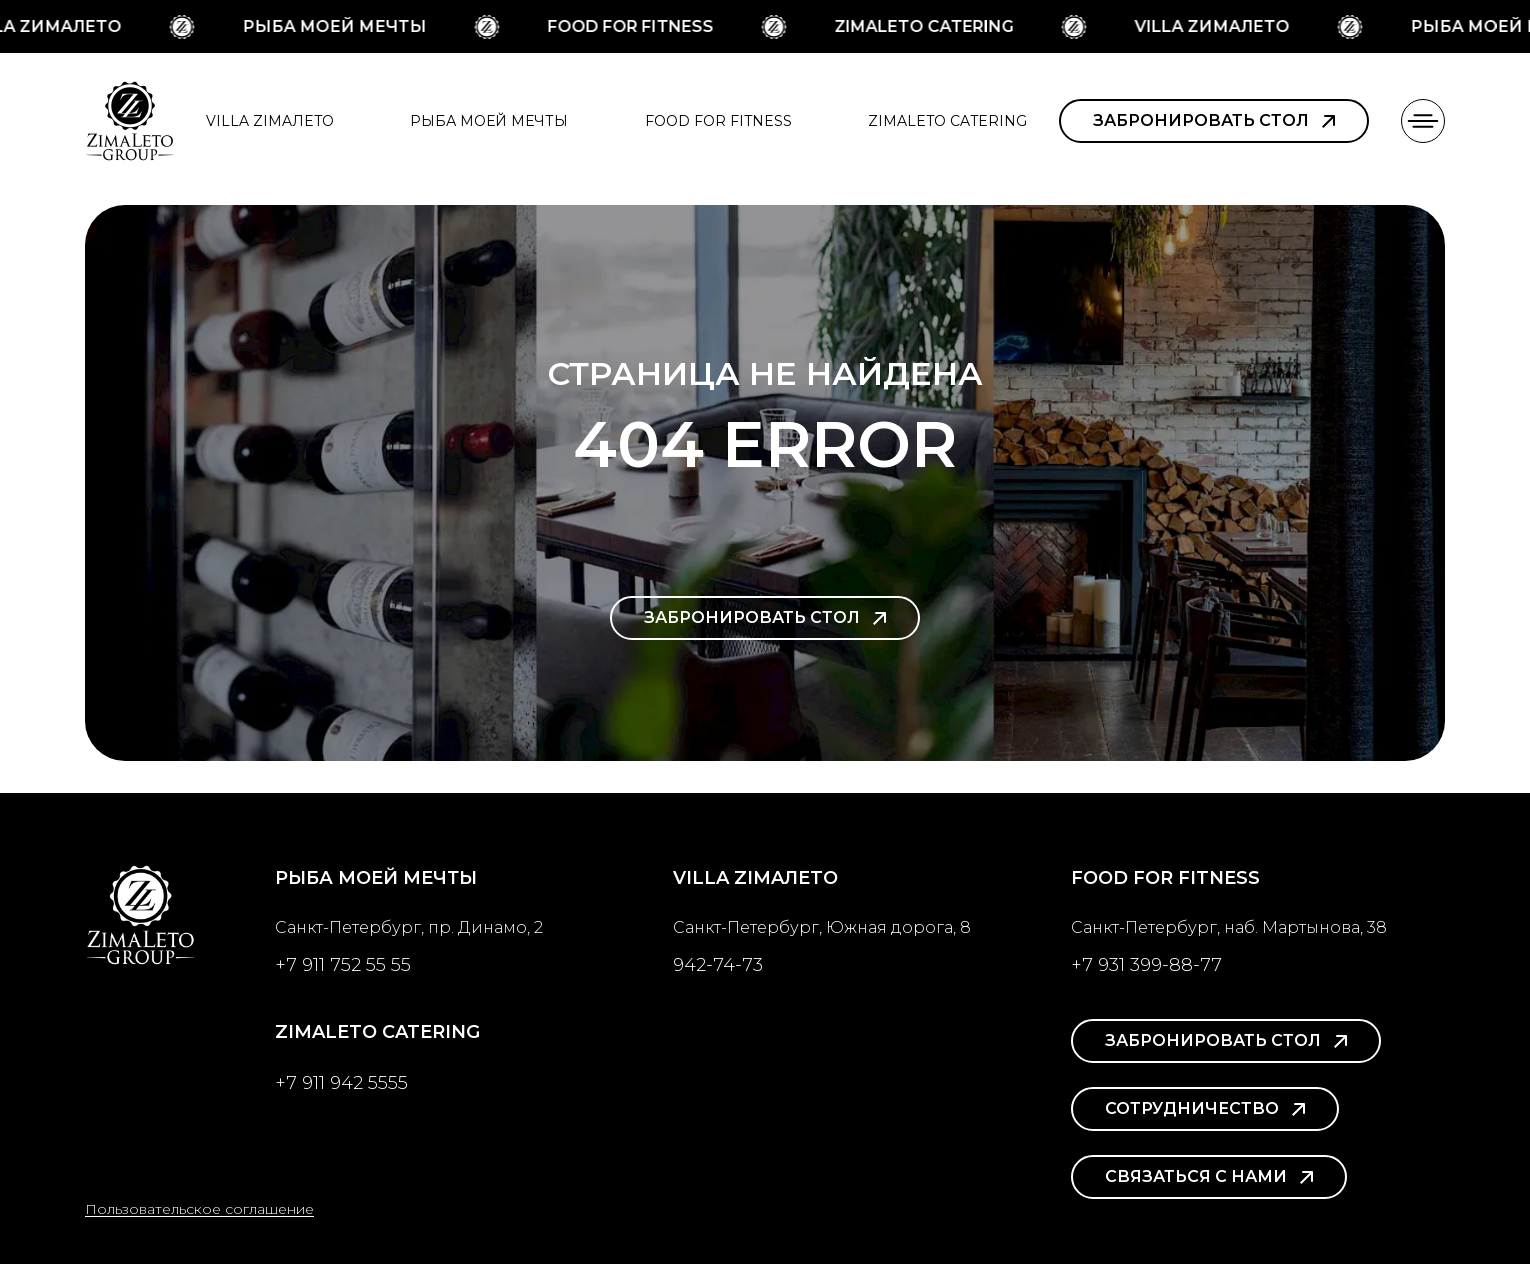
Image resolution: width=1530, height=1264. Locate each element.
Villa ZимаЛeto (1215, 26)
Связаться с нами (1209, 1176)
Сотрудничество (1205, 1108)
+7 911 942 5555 (341, 1083)
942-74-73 (718, 965)
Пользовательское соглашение (199, 1209)
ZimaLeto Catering (927, 26)
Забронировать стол (1214, 120)
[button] (1423, 121)
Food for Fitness (634, 26)
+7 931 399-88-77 (1146, 965)
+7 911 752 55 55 (343, 965)
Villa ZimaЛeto (270, 121)
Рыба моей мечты (338, 26)
